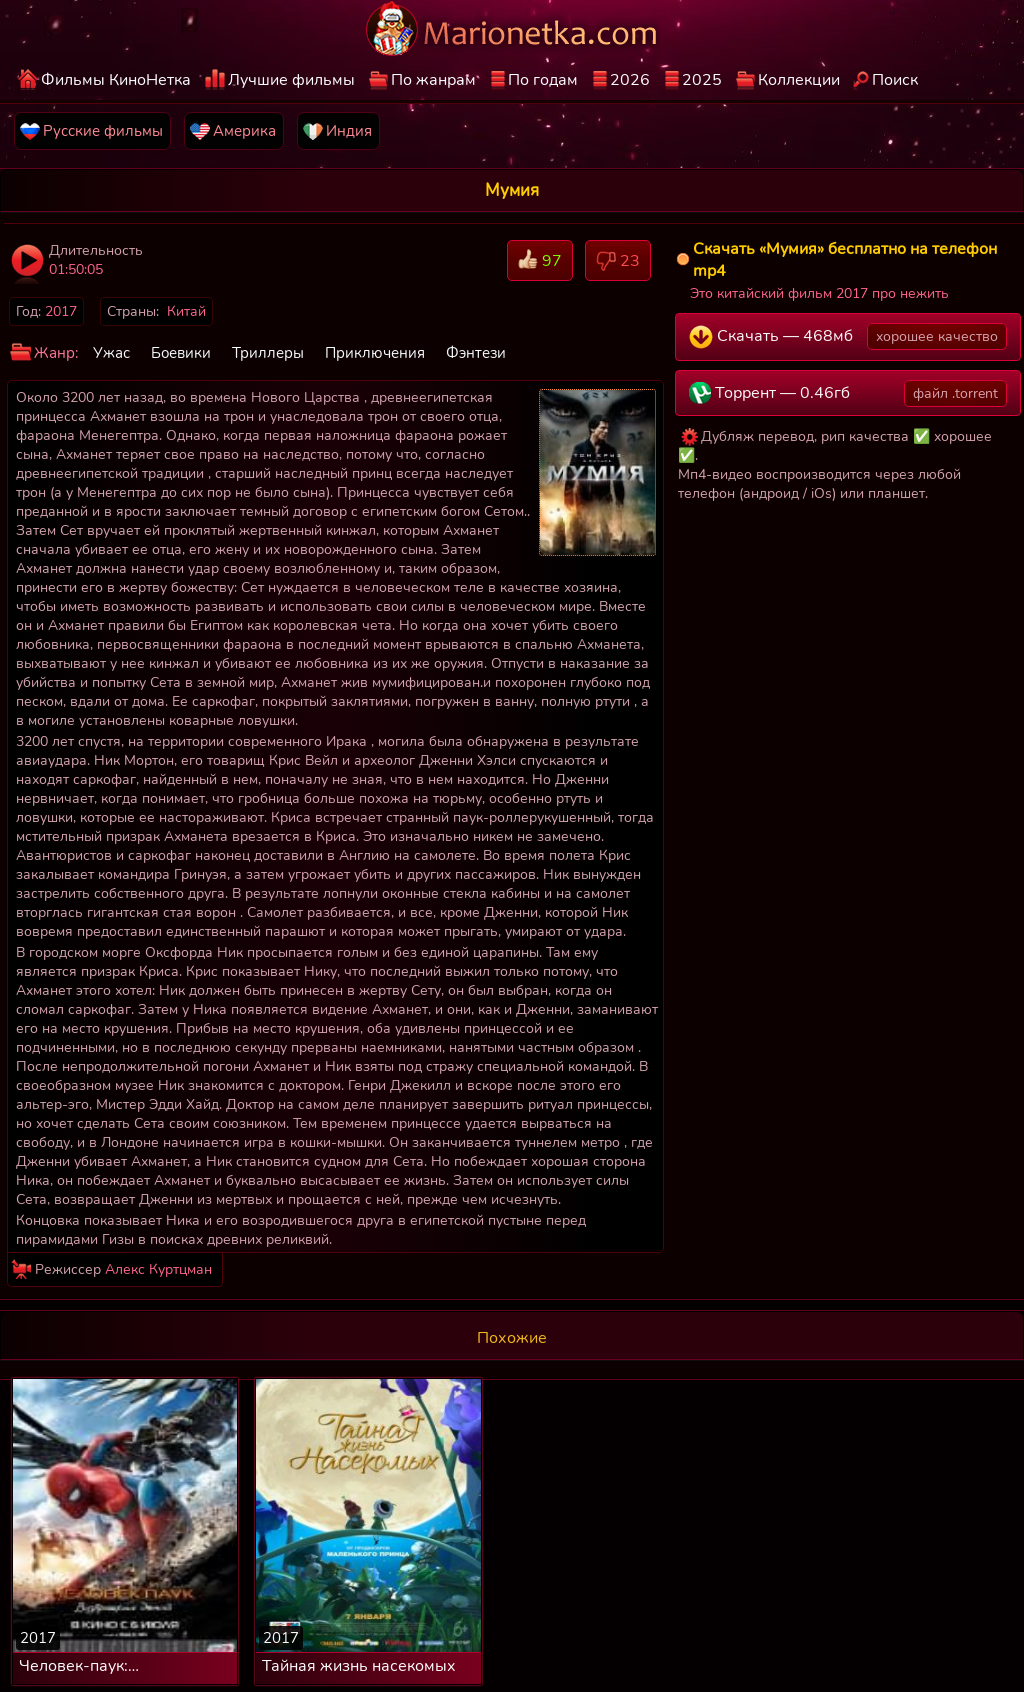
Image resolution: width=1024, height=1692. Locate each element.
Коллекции (799, 80)
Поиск (895, 80)
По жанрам (433, 80)
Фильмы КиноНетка (116, 80)
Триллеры (268, 353)
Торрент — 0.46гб (848, 393)
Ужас (111, 353)
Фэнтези (476, 353)
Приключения (375, 353)
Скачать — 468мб (848, 336)
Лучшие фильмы (291, 80)
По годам (543, 80)
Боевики (181, 353)
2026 (630, 80)
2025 (702, 80)
